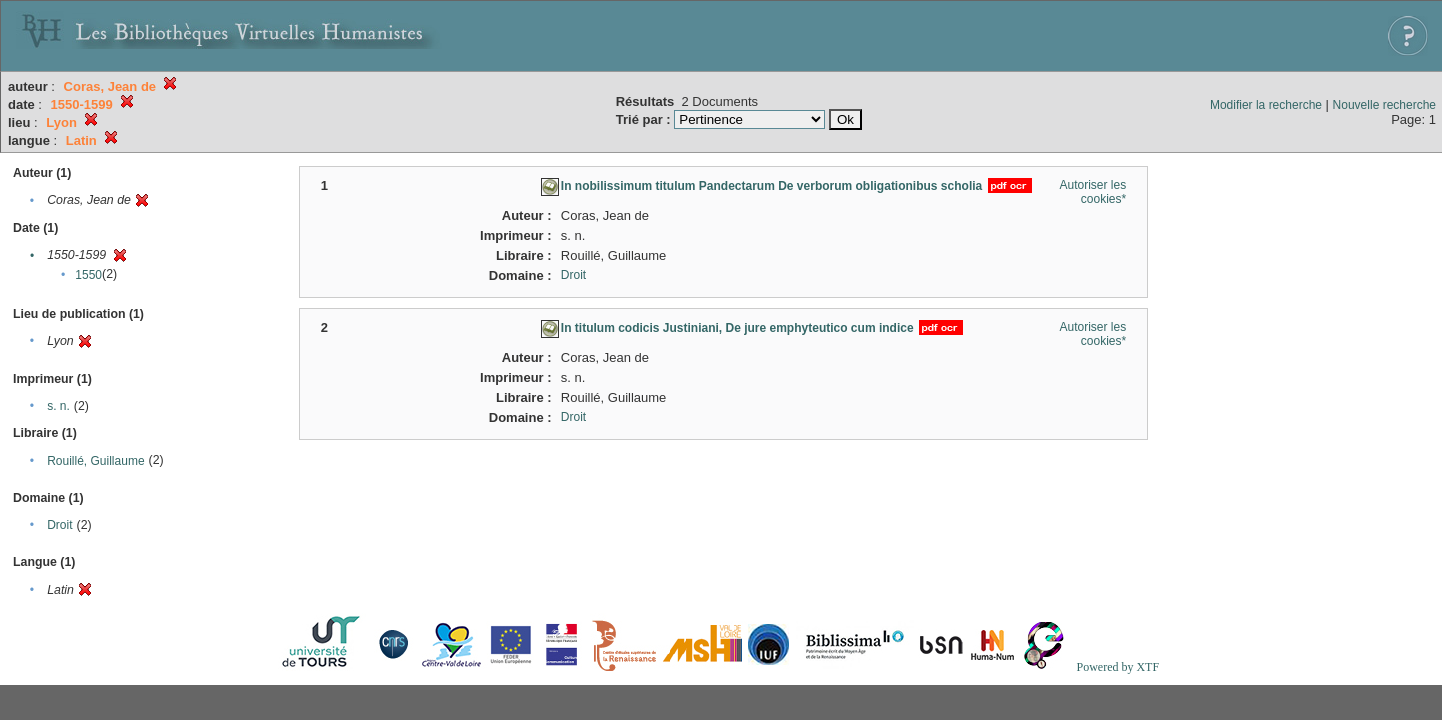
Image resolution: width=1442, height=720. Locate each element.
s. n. (58, 406)
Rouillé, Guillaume (95, 461)
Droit (59, 525)
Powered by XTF (1117, 667)
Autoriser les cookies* (1092, 192)
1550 (88, 275)
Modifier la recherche (1266, 105)
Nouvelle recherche (1384, 105)
